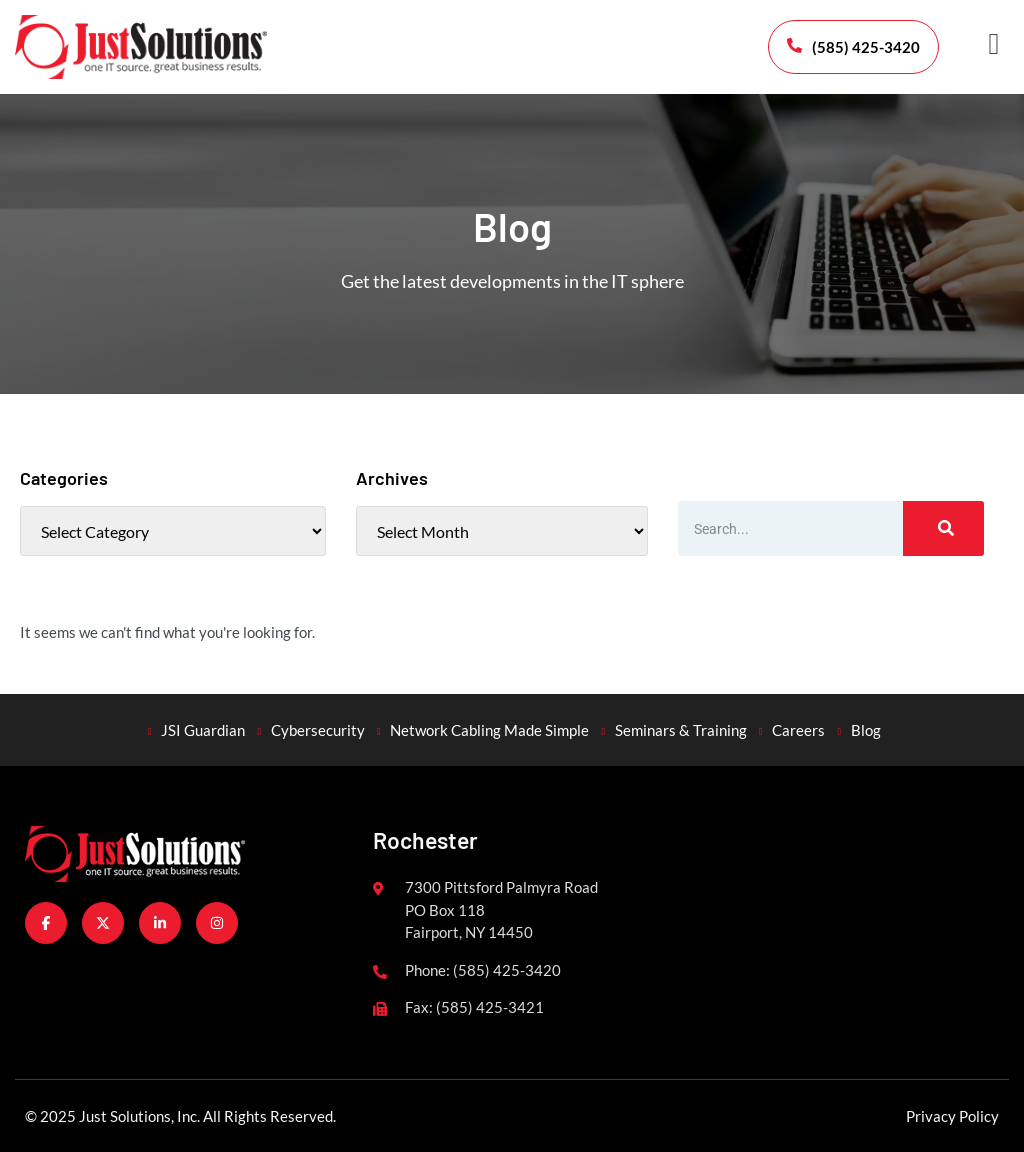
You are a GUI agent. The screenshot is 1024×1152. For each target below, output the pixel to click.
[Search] (943, 528)
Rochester (425, 840)
